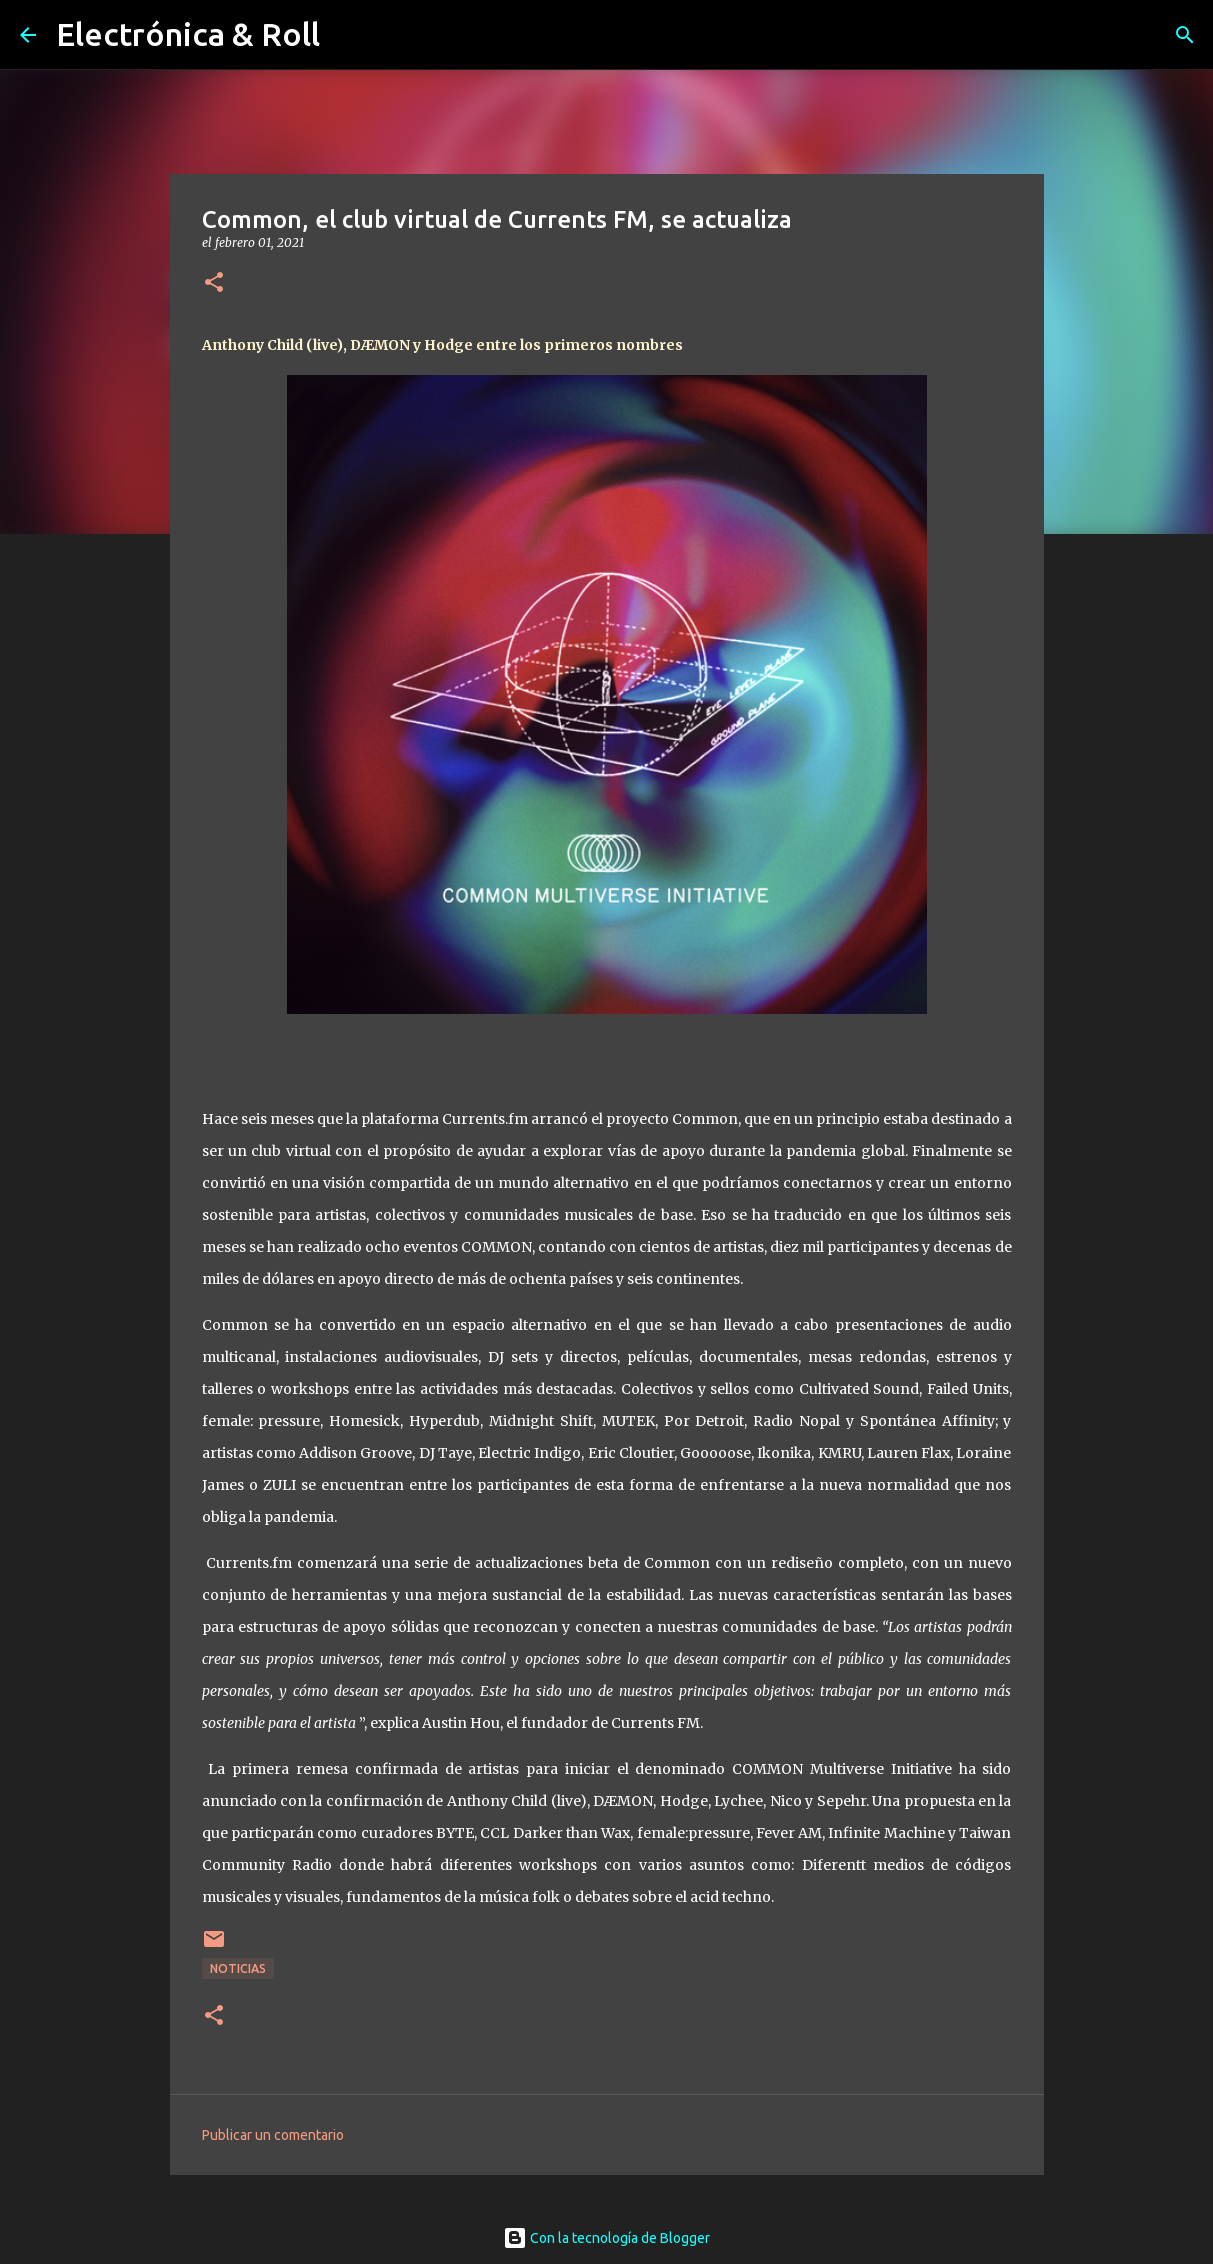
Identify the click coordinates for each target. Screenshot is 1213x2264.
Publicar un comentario (273, 2135)
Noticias (238, 1968)
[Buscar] (1185, 35)
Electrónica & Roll (188, 34)
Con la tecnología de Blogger (606, 2238)
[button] (214, 283)
